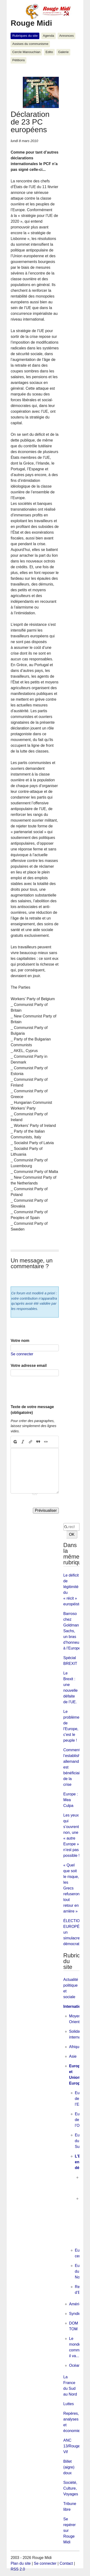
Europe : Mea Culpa (70, 1800)
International (74, 2006)
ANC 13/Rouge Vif (71, 2446)
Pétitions (18, 60)
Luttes (68, 2404)
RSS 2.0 (18, 2569)
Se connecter (22, 1354)
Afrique (75, 2047)
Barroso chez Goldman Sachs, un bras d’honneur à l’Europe (72, 1631)
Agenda (48, 35)
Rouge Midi (31, 23)
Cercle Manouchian (26, 52)
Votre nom (20, 1341)
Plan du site (21, 2563)
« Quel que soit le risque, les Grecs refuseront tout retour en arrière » (72, 1888)
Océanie (76, 2365)
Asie (73, 2056)
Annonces (66, 35)
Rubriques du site (25, 35)
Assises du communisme (30, 44)
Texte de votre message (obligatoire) (32, 1410)
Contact (66, 2563)
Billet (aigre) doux (68, 2467)
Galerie (63, 52)
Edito (49, 52)
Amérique (77, 2304)
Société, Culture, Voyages (70, 2488)
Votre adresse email (29, 1365)
